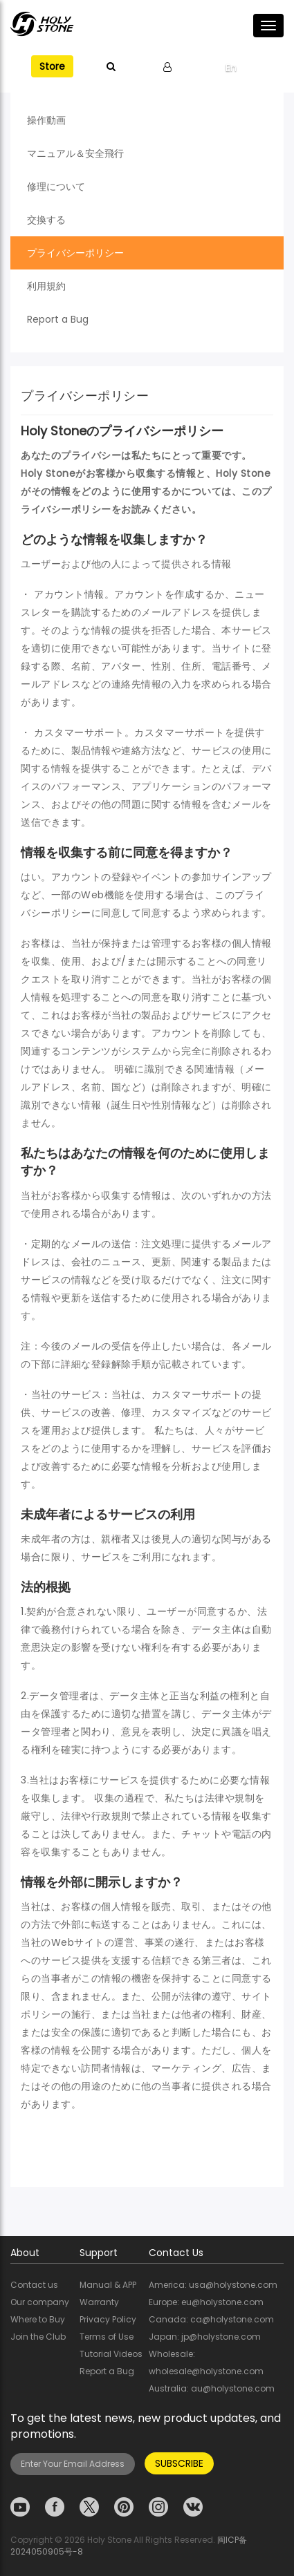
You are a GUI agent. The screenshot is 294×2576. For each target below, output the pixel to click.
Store (52, 66)
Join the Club (38, 2336)
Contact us (34, 2285)
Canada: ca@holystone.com (211, 2319)
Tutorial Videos (111, 2354)
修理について (56, 186)
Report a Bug (58, 319)
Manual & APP (108, 2285)
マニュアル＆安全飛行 (75, 153)
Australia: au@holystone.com (212, 2388)
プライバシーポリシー (75, 253)
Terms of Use (107, 2336)
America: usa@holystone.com (213, 2285)
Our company (39, 2302)
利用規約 (46, 286)
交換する (46, 220)
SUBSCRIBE (179, 2463)
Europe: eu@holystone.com (206, 2302)
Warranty (99, 2302)
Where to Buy (37, 2319)
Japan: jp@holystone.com (205, 2336)
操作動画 (46, 120)
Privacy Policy (108, 2319)
